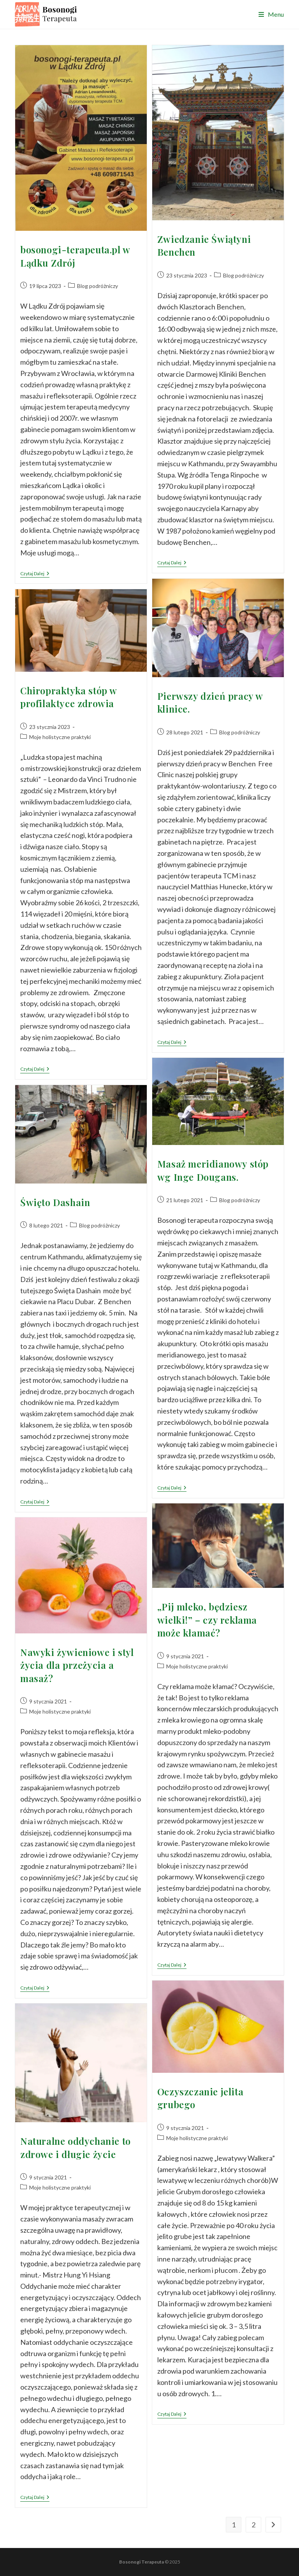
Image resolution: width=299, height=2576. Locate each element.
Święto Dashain (55, 1202)
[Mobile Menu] (271, 14)
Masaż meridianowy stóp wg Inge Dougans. (213, 1170)
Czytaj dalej (34, 574)
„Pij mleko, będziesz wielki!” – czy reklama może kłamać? (207, 1619)
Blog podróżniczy (97, 286)
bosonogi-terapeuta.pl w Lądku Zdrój (75, 256)
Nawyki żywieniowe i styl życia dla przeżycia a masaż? (77, 1665)
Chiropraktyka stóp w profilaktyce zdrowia (68, 697)
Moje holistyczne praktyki (60, 737)
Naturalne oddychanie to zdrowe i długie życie (75, 2147)
